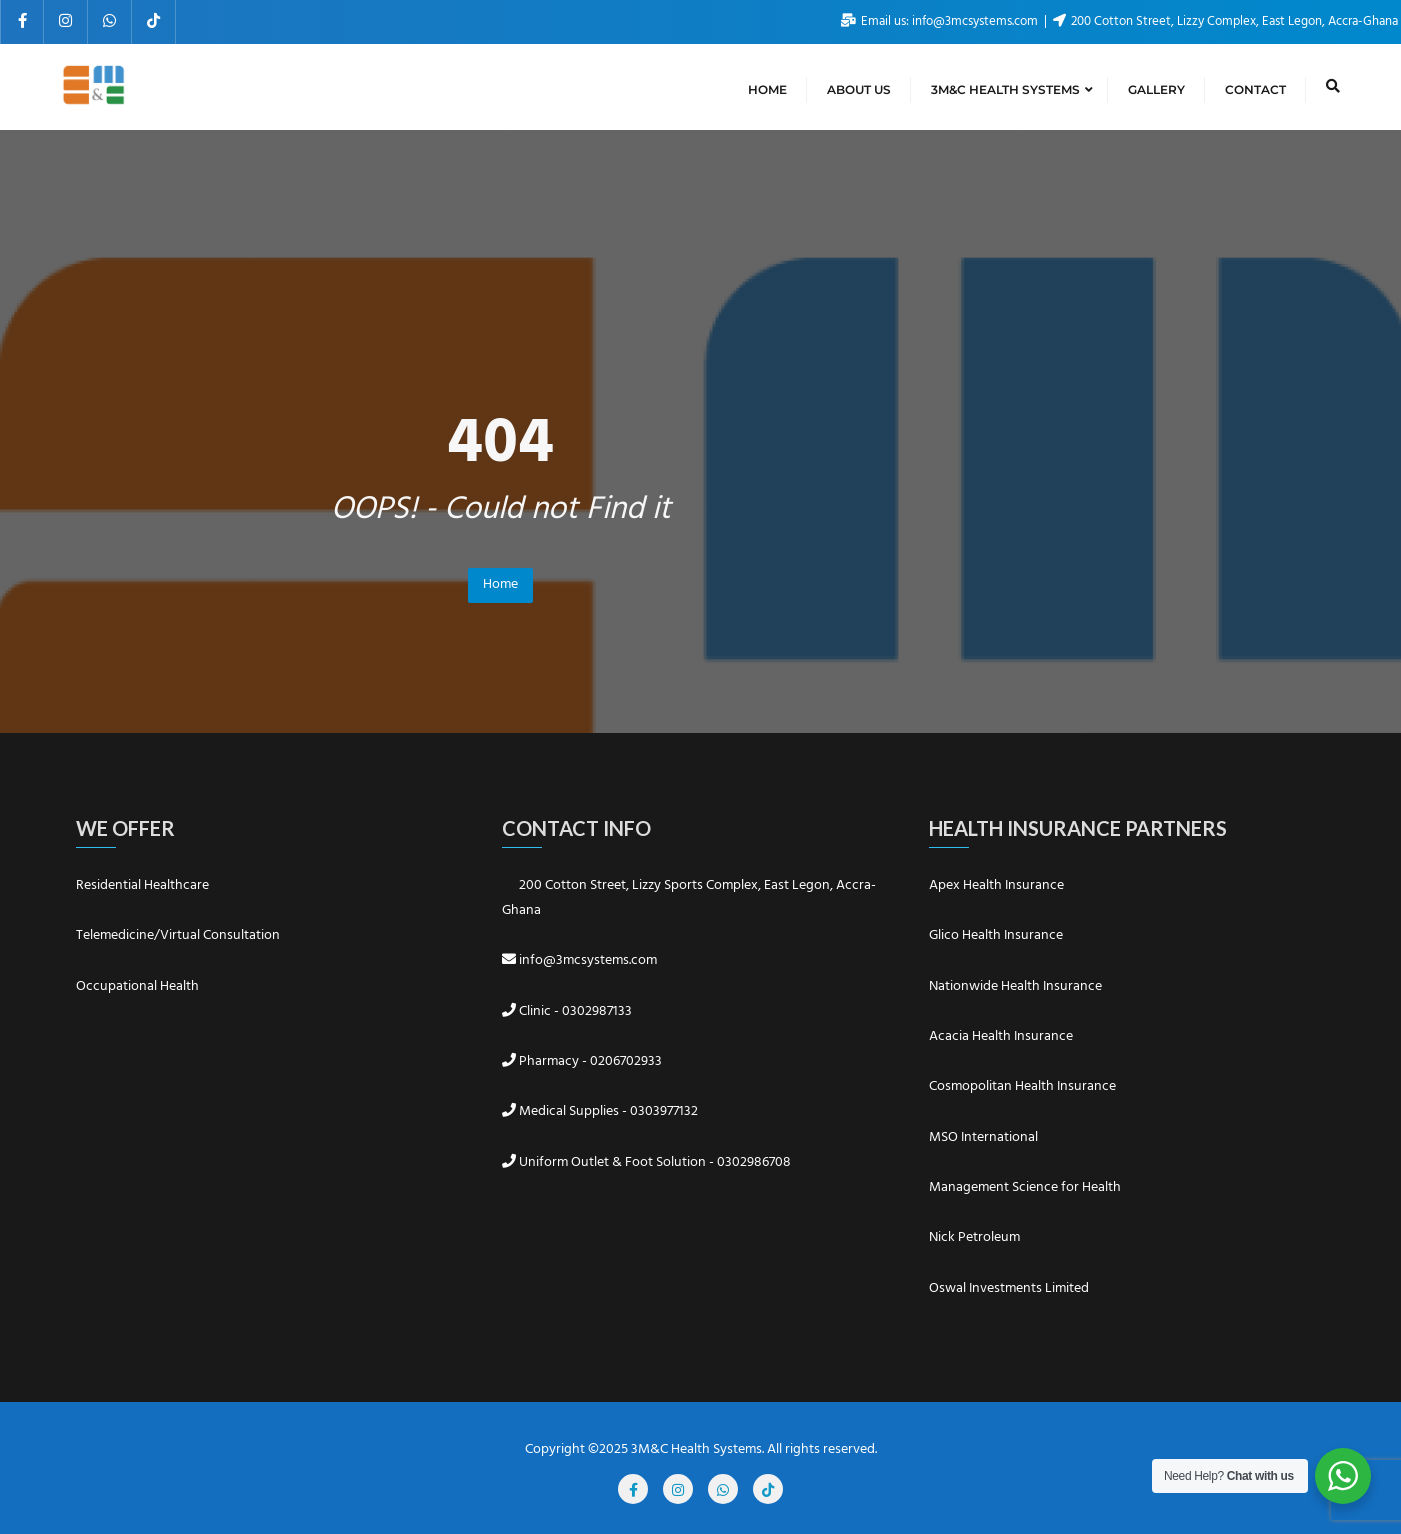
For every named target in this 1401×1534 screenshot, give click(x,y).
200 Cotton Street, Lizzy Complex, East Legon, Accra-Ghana (1225, 21)
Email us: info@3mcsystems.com (941, 21)
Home (500, 584)
